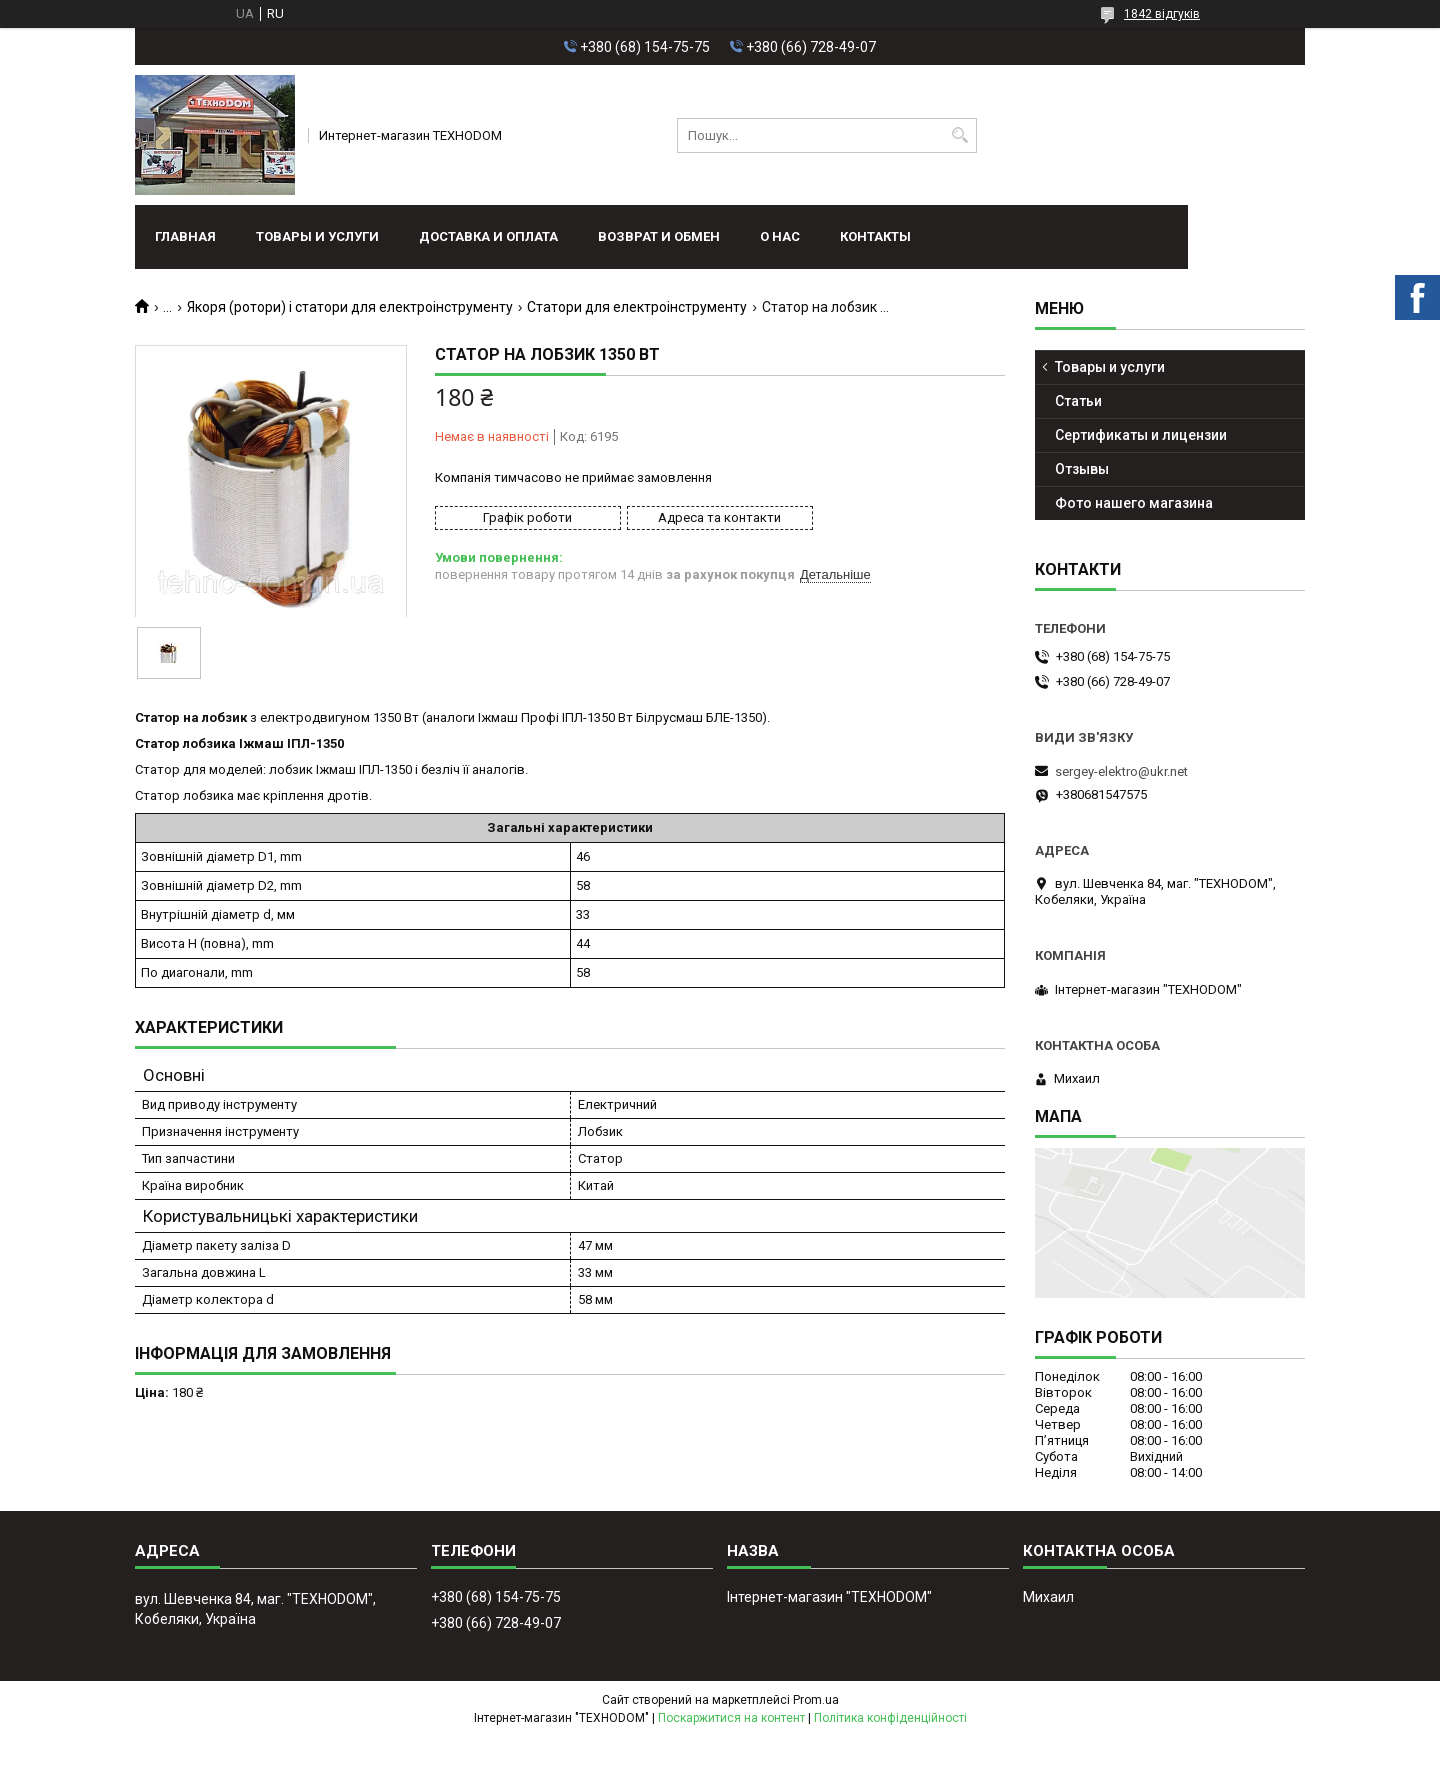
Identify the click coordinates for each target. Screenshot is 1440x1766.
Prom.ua (816, 1700)
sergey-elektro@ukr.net (1121, 771)
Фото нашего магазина (1134, 503)
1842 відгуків (1162, 14)
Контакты (875, 236)
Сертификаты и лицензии (1141, 435)
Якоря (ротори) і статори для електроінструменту (350, 307)
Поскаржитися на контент (731, 1718)
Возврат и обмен (659, 236)
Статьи (1078, 401)
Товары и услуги (317, 236)
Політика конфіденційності (890, 1718)
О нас (780, 236)
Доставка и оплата (488, 236)
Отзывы (1082, 469)
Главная (185, 236)
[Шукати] (959, 135)
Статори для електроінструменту (637, 307)
